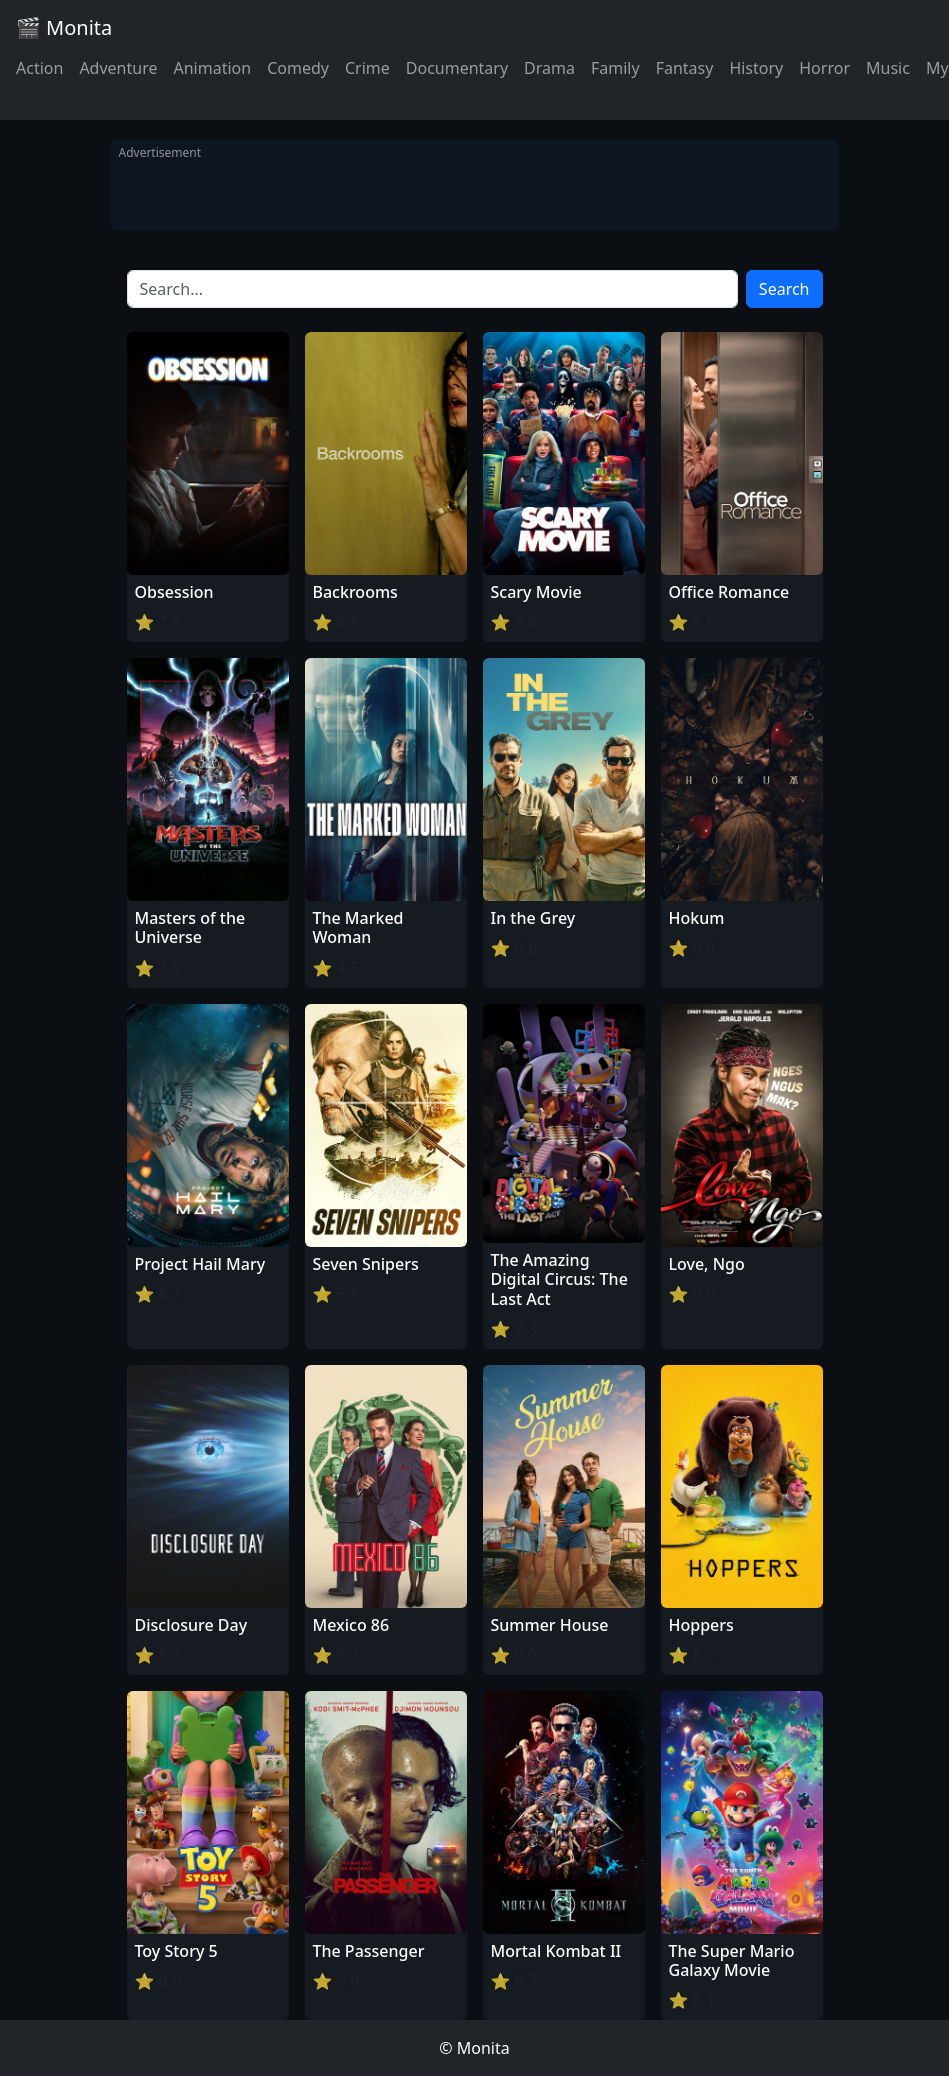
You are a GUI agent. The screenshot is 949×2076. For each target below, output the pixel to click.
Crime (367, 68)
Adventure (118, 68)
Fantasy (685, 68)
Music (888, 68)
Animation (212, 68)
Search (784, 289)
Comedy (298, 68)
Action (39, 68)
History (756, 68)
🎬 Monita (64, 27)
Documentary (457, 68)
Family (615, 68)
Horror (824, 68)
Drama (549, 68)
